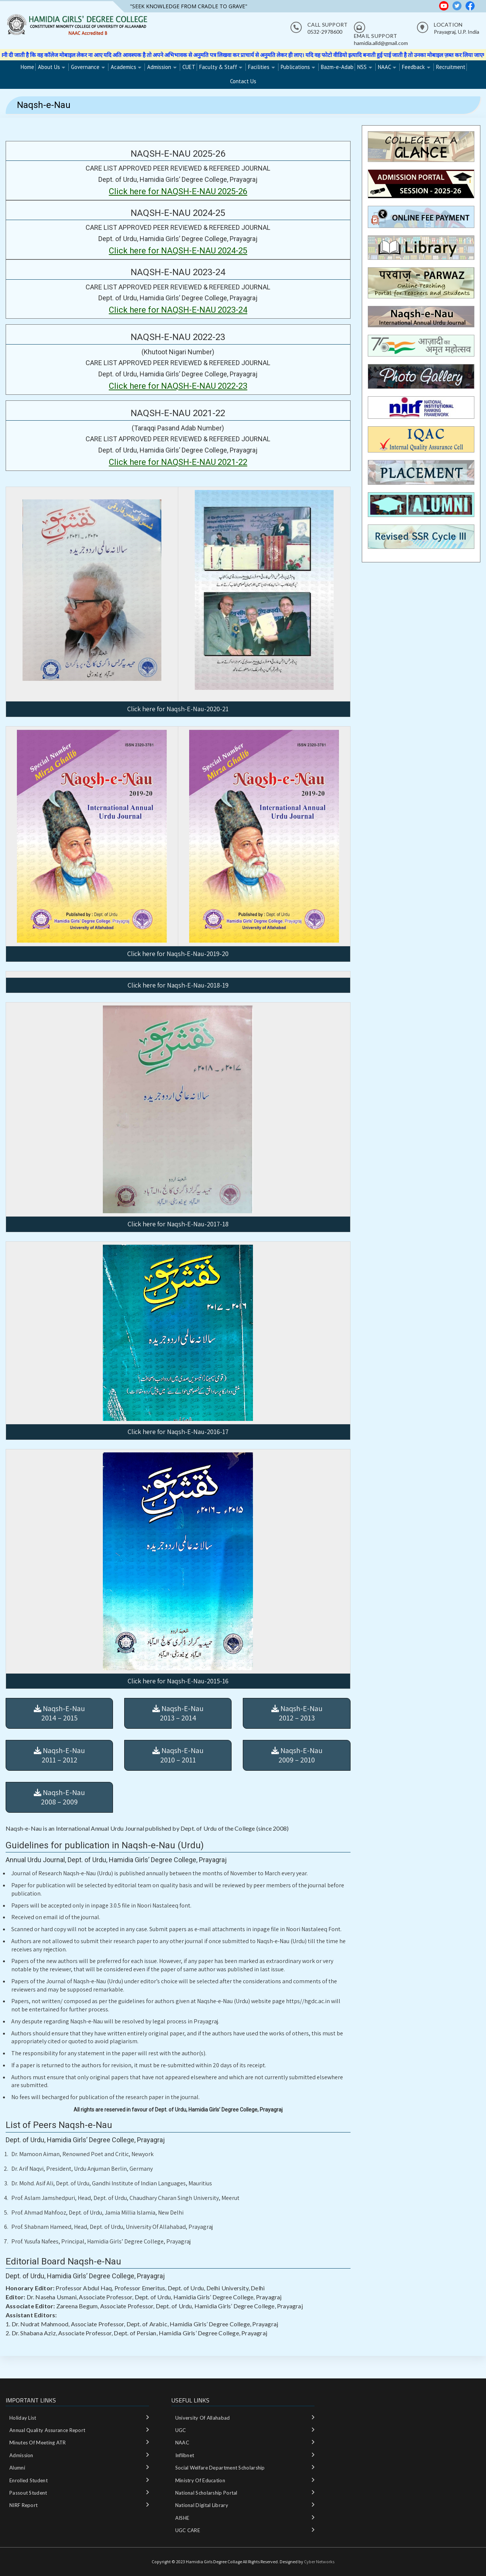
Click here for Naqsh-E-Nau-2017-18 (178, 1224)
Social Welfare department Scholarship (220, 2468)
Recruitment (450, 66)
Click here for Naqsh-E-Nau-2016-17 (178, 1431)
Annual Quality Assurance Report (47, 2430)
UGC (180, 2430)
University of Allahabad (202, 2418)
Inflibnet (184, 2455)
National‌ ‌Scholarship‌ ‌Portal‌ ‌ (207, 2493)
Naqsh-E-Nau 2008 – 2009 (59, 1797)
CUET (189, 66)
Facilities (258, 66)
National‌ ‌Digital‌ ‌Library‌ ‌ (202, 2505)
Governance (85, 66)
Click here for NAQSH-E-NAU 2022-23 (178, 386)
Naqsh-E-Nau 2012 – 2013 (296, 1713)
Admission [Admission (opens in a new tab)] (159, 66)
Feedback (413, 66)
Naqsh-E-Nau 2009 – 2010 (296, 1755)
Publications (295, 66)
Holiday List (22, 2418)
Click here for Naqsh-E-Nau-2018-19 (178, 985)
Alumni (17, 2468)
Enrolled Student (28, 2480)
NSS (362, 66)
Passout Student (28, 2493)
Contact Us (243, 81)
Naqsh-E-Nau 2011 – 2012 (59, 1755)
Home (27, 66)
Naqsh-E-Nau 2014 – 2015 (59, 1713)
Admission (21, 2455)
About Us (49, 66)
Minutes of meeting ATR (37, 2443)
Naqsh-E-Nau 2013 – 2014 (177, 1713)
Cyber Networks (319, 2561)
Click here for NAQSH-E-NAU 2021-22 (178, 462)
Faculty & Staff (218, 66)
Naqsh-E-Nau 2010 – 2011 (177, 1755)
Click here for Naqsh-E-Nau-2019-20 (178, 953)
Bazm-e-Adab (337, 66)
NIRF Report (23, 2505)
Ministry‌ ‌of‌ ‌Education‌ (200, 2480)
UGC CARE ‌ (188, 2530)
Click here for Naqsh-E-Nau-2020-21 (178, 708)
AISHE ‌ (183, 2518)
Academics (123, 66)
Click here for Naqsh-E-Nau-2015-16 (178, 1681)
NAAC (384, 66)
